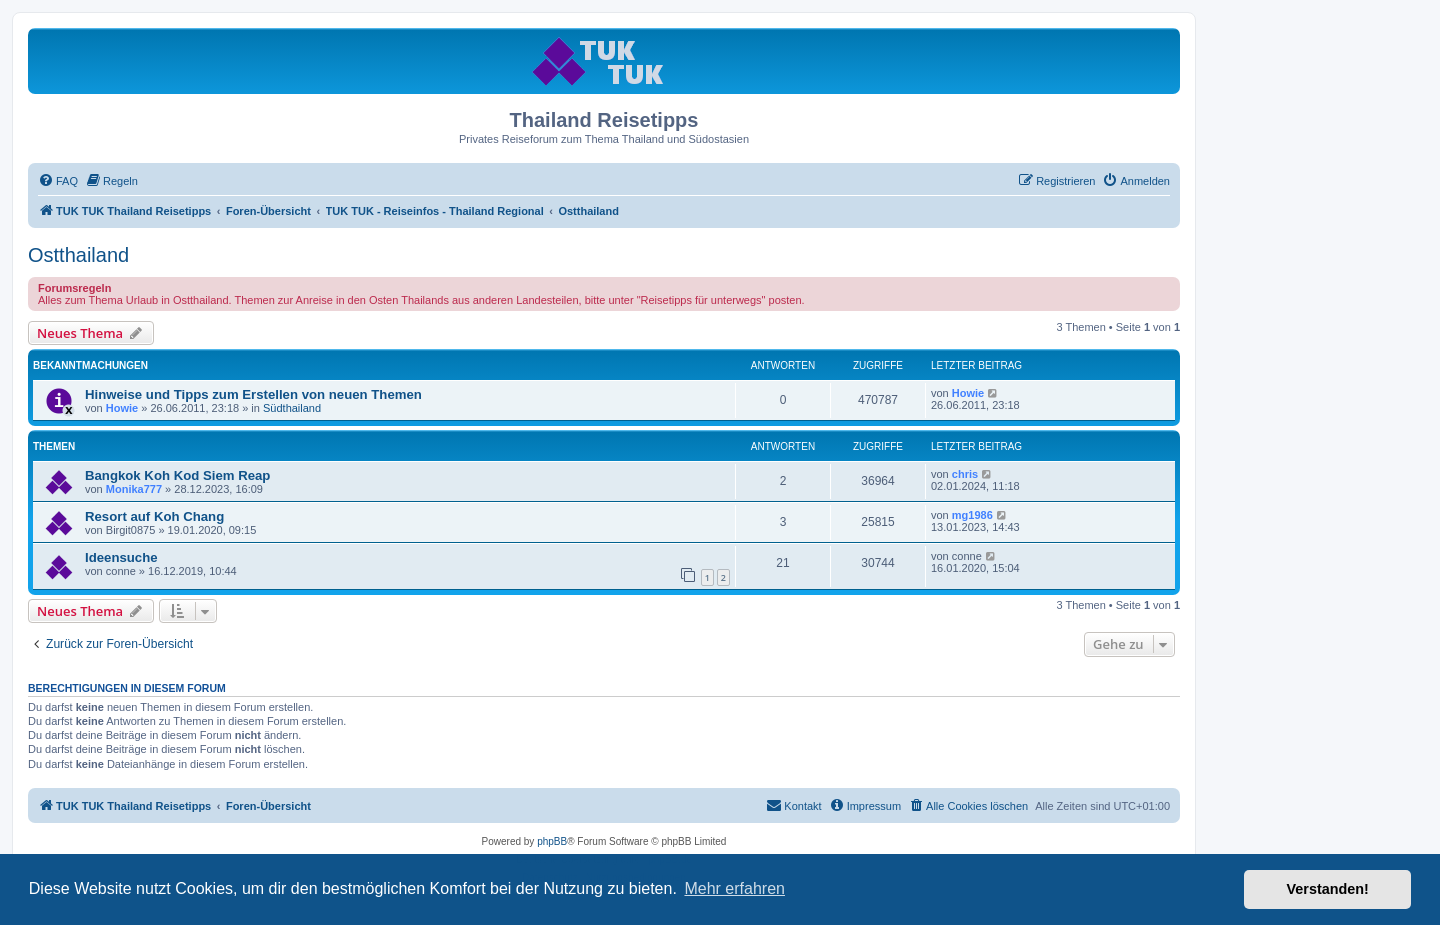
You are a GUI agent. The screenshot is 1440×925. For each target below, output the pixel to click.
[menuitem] (58, 181)
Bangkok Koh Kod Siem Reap (177, 475)
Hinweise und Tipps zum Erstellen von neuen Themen (253, 394)
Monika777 (134, 489)
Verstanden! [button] (1328, 889)
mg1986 (972, 515)
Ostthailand (78, 255)
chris (965, 474)
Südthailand (292, 408)
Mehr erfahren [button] (734, 888)
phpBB (552, 841)
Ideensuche (121, 557)
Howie (122, 408)
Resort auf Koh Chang (154, 516)
